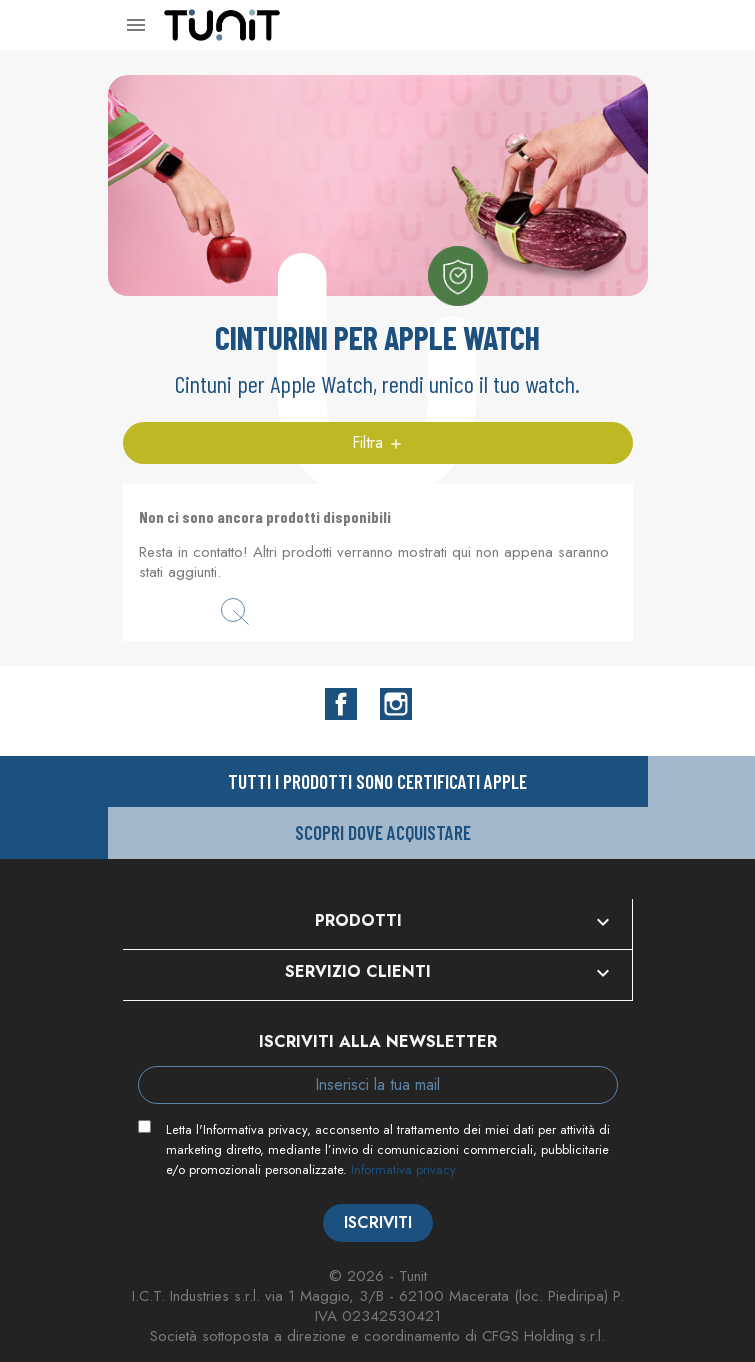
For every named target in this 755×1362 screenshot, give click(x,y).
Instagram (396, 704)
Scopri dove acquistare (383, 832)
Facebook (341, 704)
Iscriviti (378, 1222)
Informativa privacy (403, 1169)
